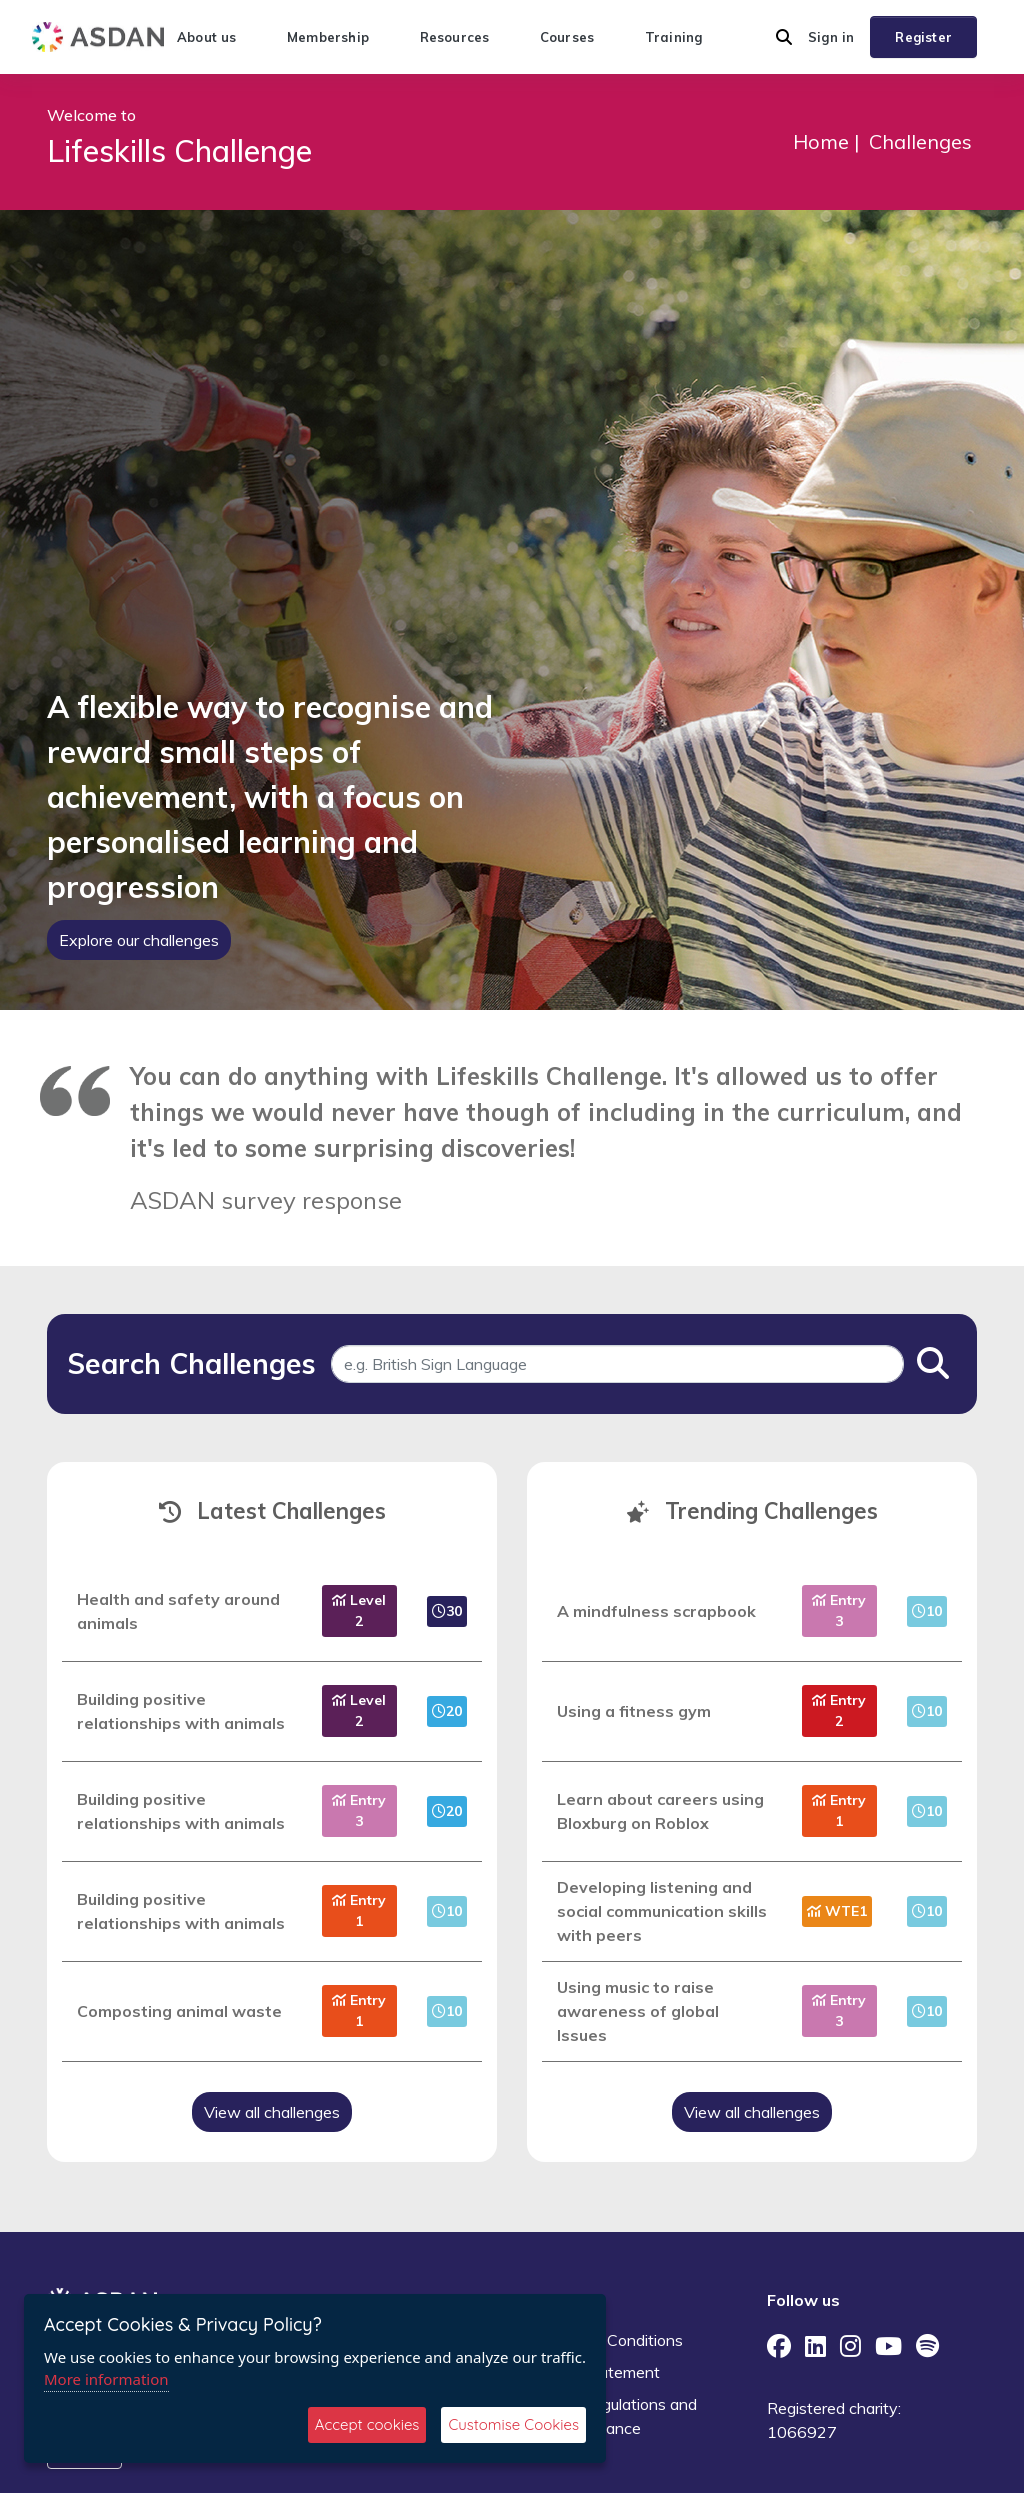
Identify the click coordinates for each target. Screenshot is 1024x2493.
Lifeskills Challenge (179, 150)
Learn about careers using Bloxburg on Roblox (660, 1811)
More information (106, 2379)
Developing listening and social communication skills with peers (662, 1911)
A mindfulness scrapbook (656, 1611)
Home (821, 141)
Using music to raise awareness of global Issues (638, 2011)
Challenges (920, 141)
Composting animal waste (179, 2011)
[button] (784, 37)
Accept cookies (367, 2424)
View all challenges (272, 2112)
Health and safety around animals (178, 1611)
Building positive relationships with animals (181, 1711)
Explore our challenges (139, 940)
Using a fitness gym (634, 1711)
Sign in (831, 37)
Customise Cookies (513, 2424)
